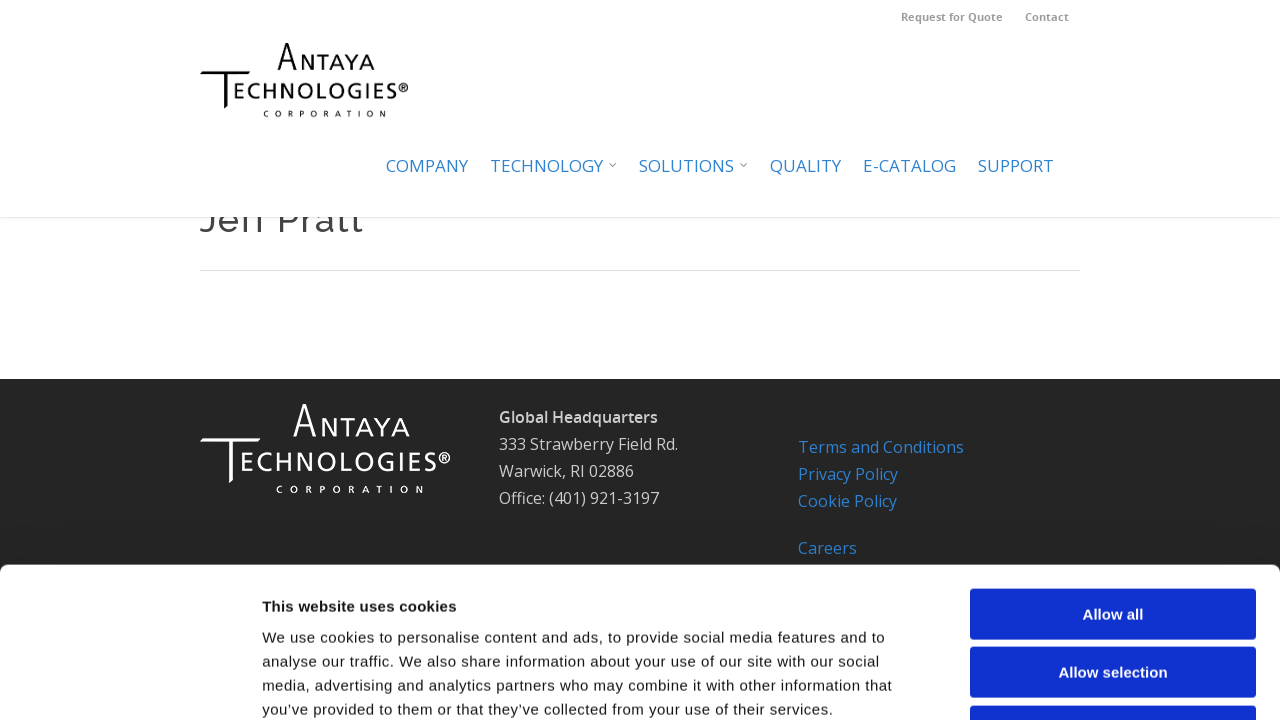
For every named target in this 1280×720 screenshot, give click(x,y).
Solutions (694, 165)
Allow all (1113, 475)
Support (1016, 165)
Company (427, 165)
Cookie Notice (1053, 680)
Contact (1047, 16)
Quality (805, 165)
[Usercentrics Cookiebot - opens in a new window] (129, 681)
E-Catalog (909, 165)
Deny (1113, 592)
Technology (554, 165)
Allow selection (1112, 534)
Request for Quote (952, 16)
